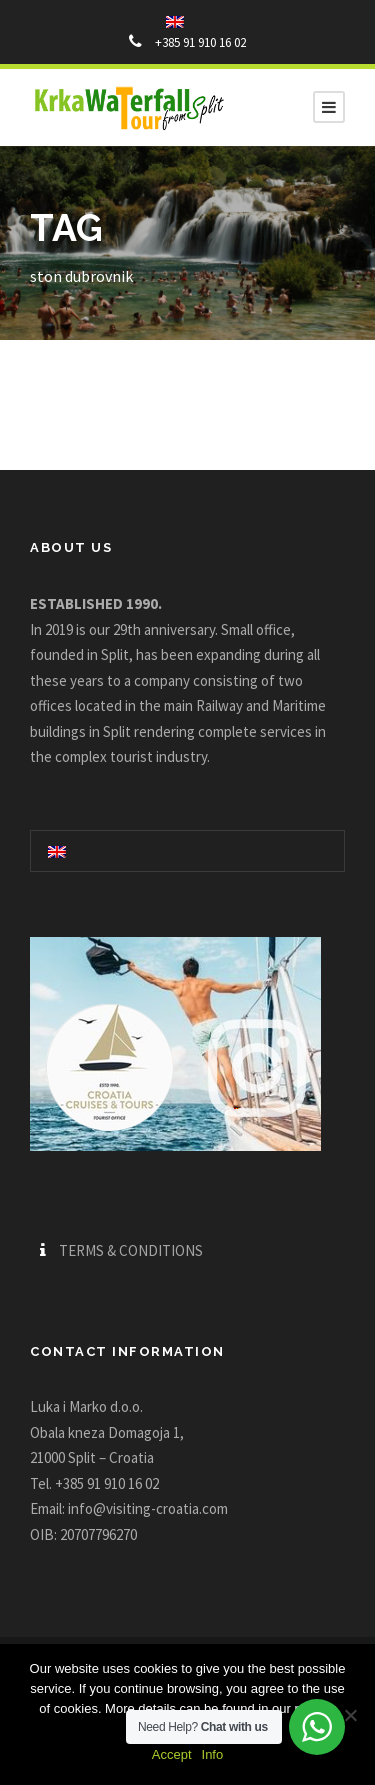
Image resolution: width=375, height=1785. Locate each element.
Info (213, 1754)
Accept (172, 1754)
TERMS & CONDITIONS (131, 1250)
